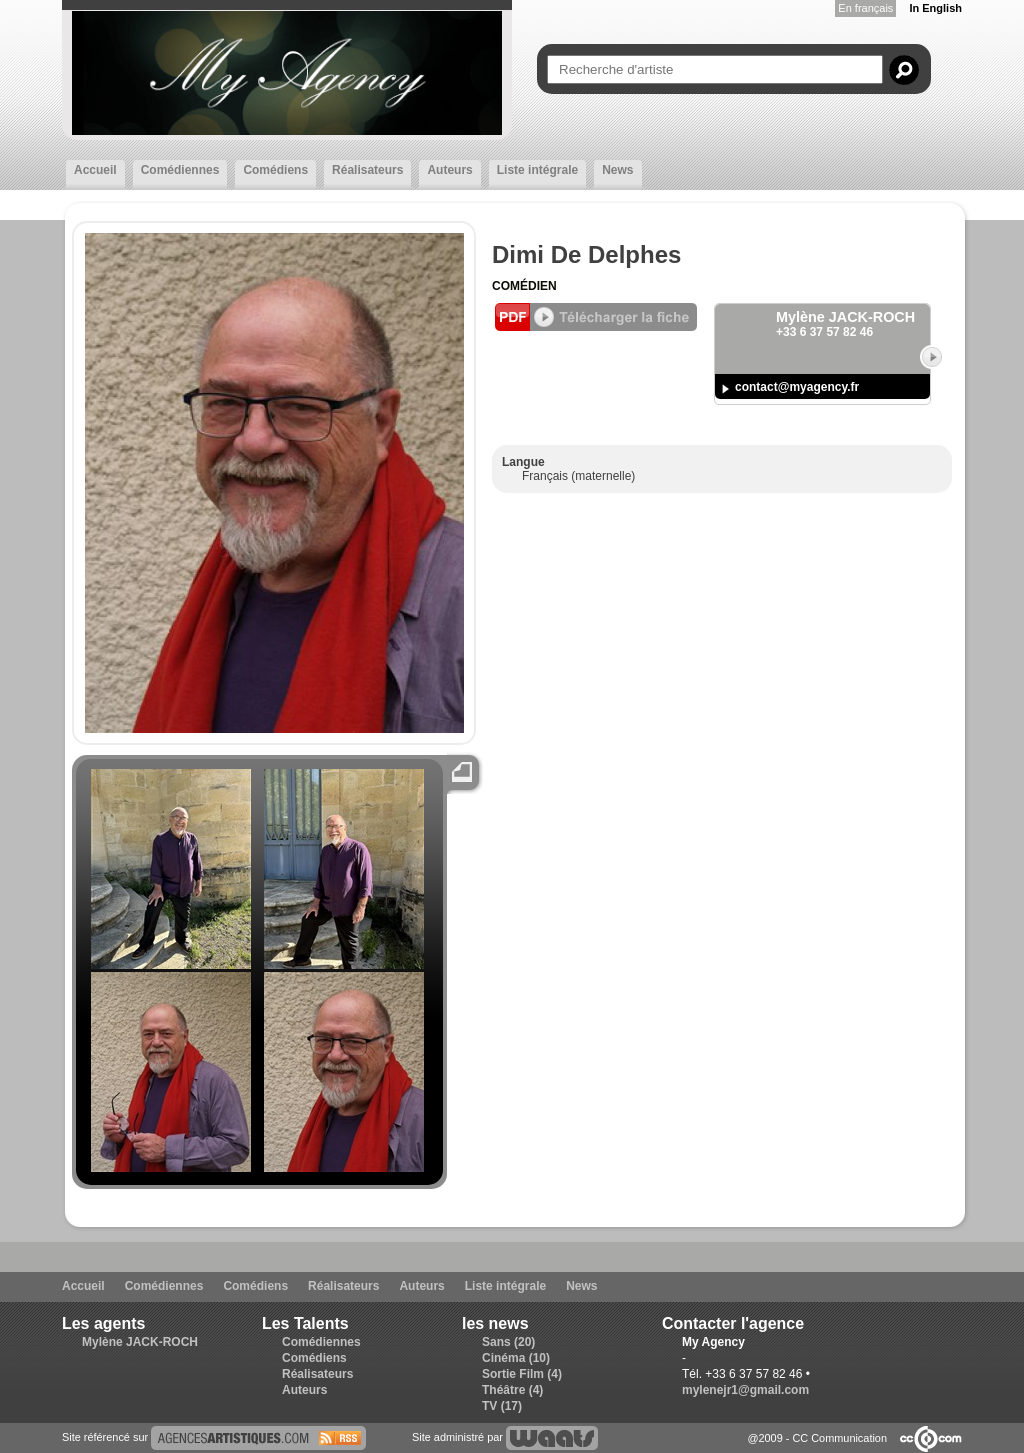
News (617, 170)
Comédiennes (180, 170)
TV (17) (502, 1406)
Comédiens (275, 170)
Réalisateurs (367, 170)
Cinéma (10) (516, 1358)
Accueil (95, 170)
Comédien (524, 286)
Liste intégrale (537, 170)
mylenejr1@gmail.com (745, 1390)
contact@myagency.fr (797, 387)
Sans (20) (508, 1342)
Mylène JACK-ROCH (140, 1342)
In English (935, 8)
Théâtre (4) (512, 1390)
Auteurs (449, 170)
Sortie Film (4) (522, 1374)
